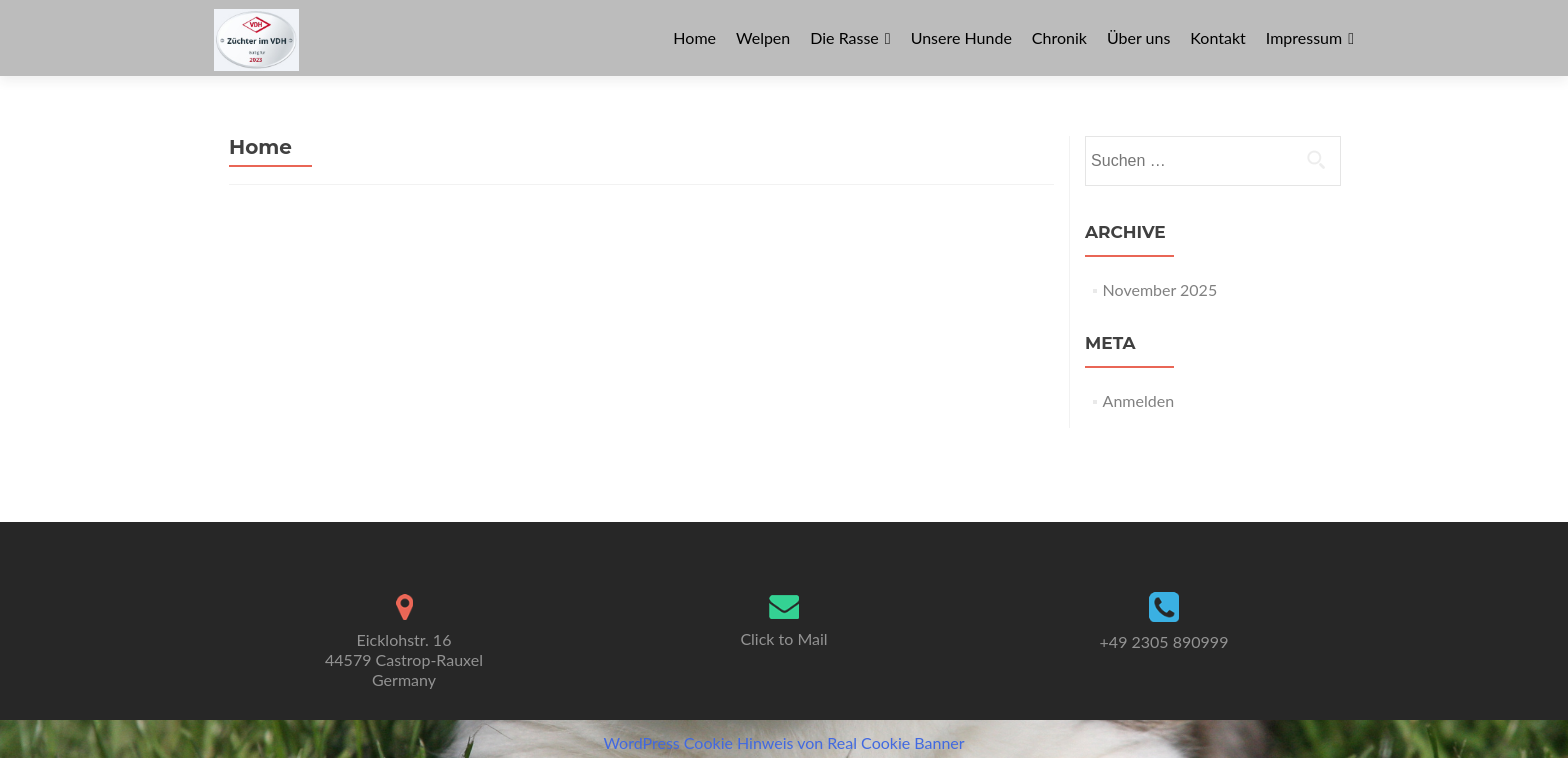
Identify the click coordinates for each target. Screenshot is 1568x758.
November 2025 (1160, 289)
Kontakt (1217, 37)
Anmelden (1138, 400)
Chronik (1059, 37)
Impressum (1304, 37)
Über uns (1138, 37)
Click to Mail (783, 638)
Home (694, 37)
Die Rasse (844, 37)
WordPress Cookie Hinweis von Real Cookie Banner (783, 742)
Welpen (763, 37)
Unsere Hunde (961, 37)
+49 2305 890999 (1164, 641)
